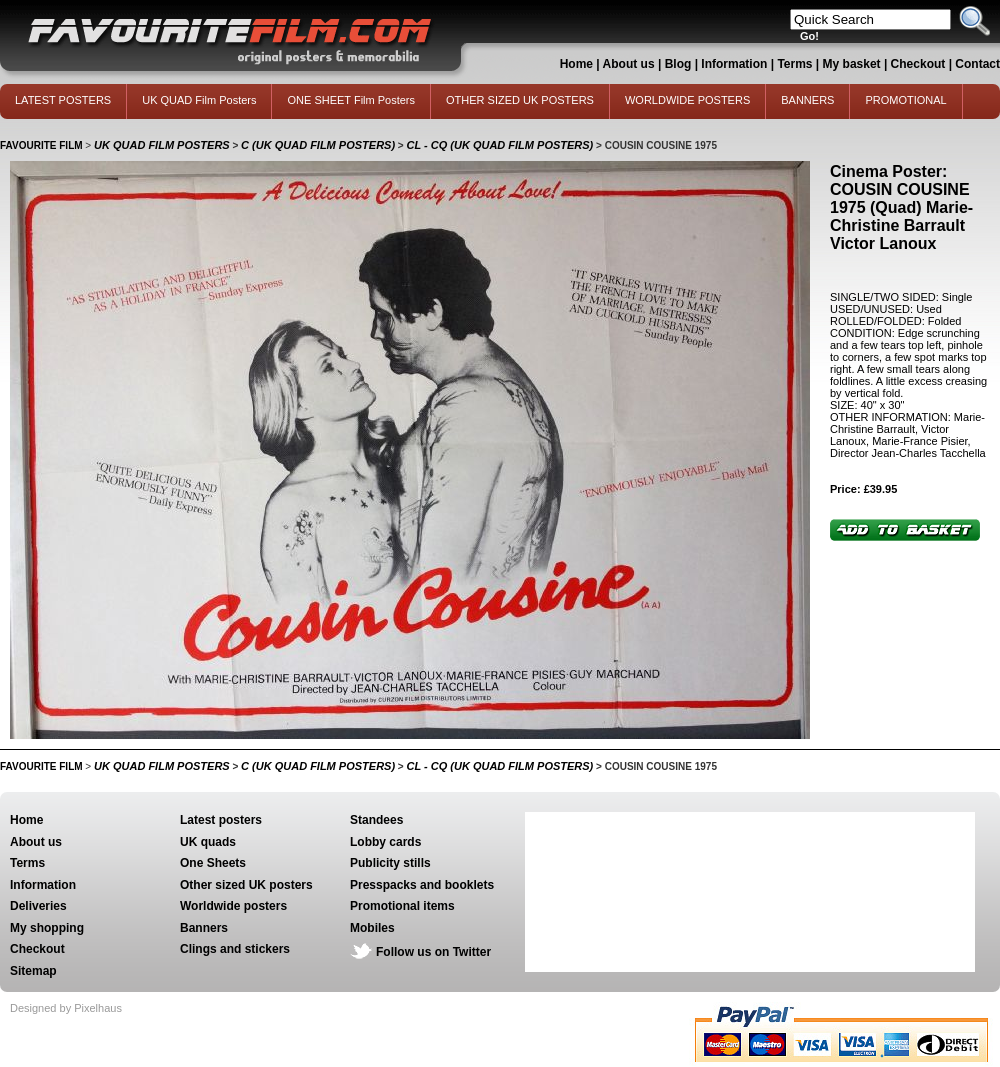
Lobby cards (385, 842)
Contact (977, 64)
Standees (376, 820)
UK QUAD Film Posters (199, 100)
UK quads (208, 842)
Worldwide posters (233, 906)
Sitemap (33, 971)
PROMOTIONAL (905, 100)
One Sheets (213, 863)
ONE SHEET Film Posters (351, 100)
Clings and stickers (235, 949)
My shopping (47, 928)
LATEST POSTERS (63, 100)
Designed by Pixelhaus (66, 1008)
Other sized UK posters (246, 885)
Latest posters (221, 820)
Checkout (920, 64)
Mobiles (372, 928)
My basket (852, 64)
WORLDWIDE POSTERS (687, 100)
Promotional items (402, 906)
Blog (678, 64)
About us (629, 64)
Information (734, 64)
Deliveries (38, 906)
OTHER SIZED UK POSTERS (520, 100)
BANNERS (807, 100)
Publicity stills (390, 863)
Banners (204, 928)
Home (576, 64)
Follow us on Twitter (433, 952)
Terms (794, 64)
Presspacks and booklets (422, 885)
